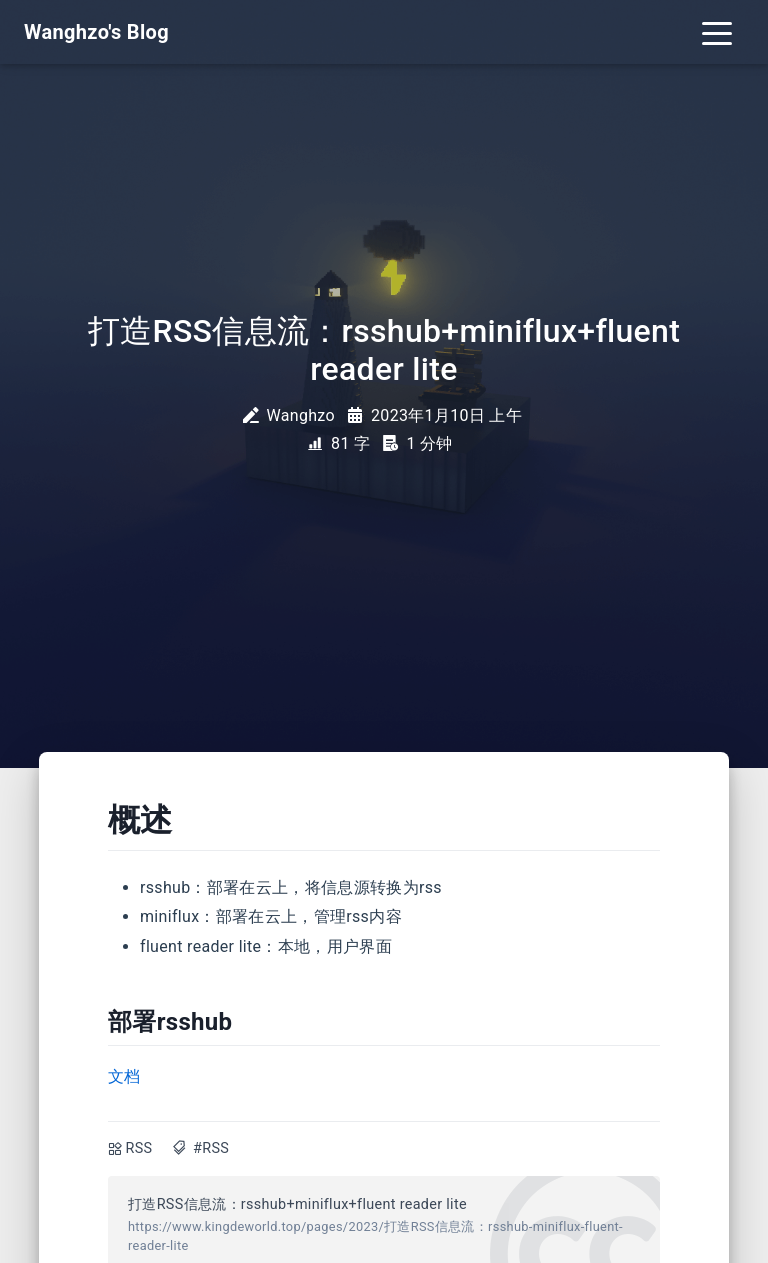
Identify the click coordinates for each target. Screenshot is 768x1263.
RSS (139, 1148)
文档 (124, 1076)
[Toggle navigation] (717, 32)
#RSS (211, 1148)
